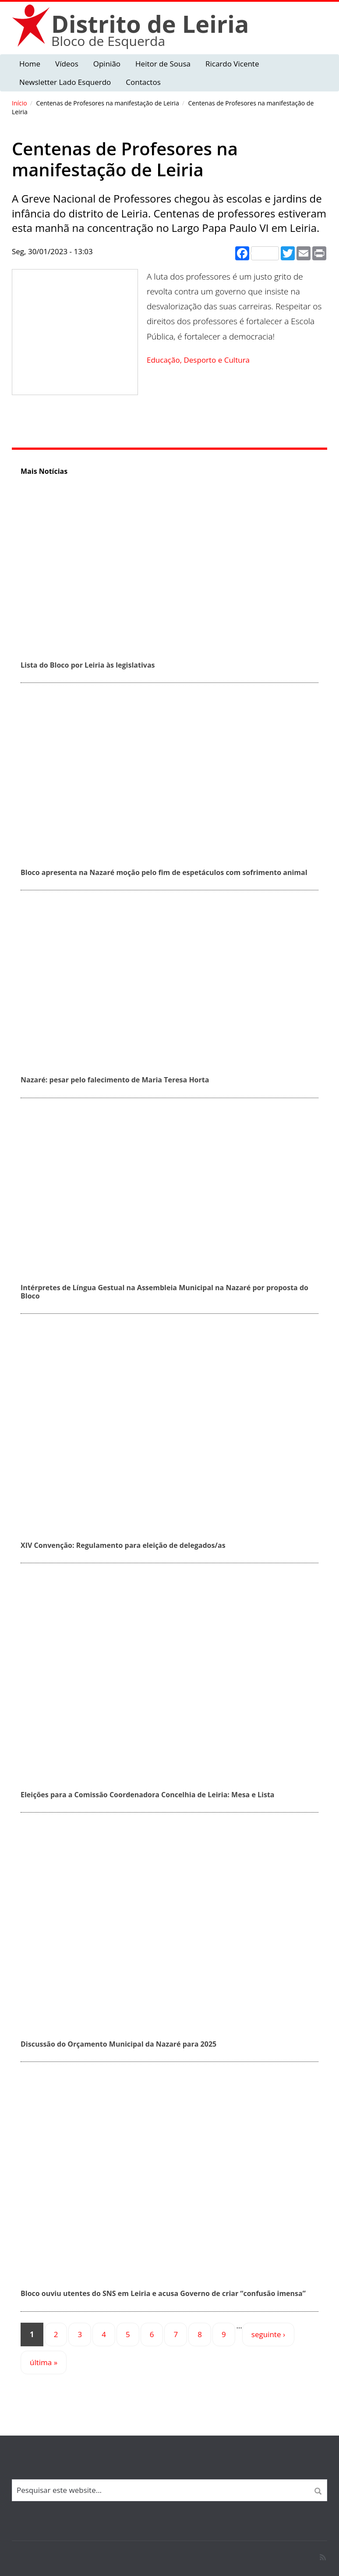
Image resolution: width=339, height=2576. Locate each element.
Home (29, 64)
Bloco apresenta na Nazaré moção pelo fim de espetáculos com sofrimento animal (164, 872)
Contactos (143, 82)
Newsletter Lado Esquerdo (65, 82)
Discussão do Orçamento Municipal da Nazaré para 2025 (118, 2044)
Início (19, 103)
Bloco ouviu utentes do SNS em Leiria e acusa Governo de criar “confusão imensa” (163, 2293)
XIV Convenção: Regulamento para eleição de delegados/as (123, 1545)
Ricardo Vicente (232, 64)
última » (43, 2362)
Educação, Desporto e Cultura (198, 360)
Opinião (106, 64)
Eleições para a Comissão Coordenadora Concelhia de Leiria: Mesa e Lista (148, 1794)
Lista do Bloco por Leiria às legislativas (88, 665)
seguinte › (268, 2334)
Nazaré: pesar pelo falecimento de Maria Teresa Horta (115, 1080)
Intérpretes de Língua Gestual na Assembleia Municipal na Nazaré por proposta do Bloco (164, 1292)
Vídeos (66, 64)
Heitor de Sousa (163, 64)
